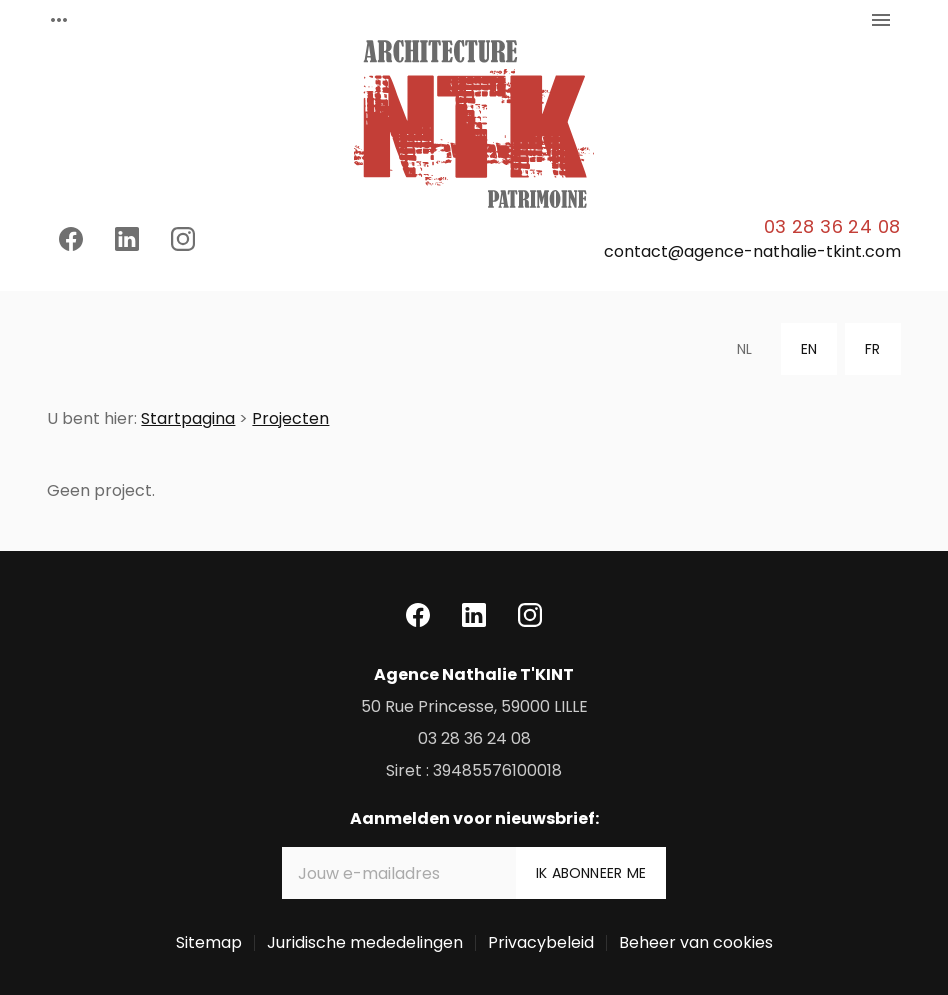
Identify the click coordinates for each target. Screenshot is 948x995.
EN (809, 349)
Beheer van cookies (696, 942)
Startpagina (188, 418)
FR (872, 349)
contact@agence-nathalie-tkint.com (752, 251)
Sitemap (209, 942)
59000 (474, 706)
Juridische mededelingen (365, 942)
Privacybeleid (541, 942)
